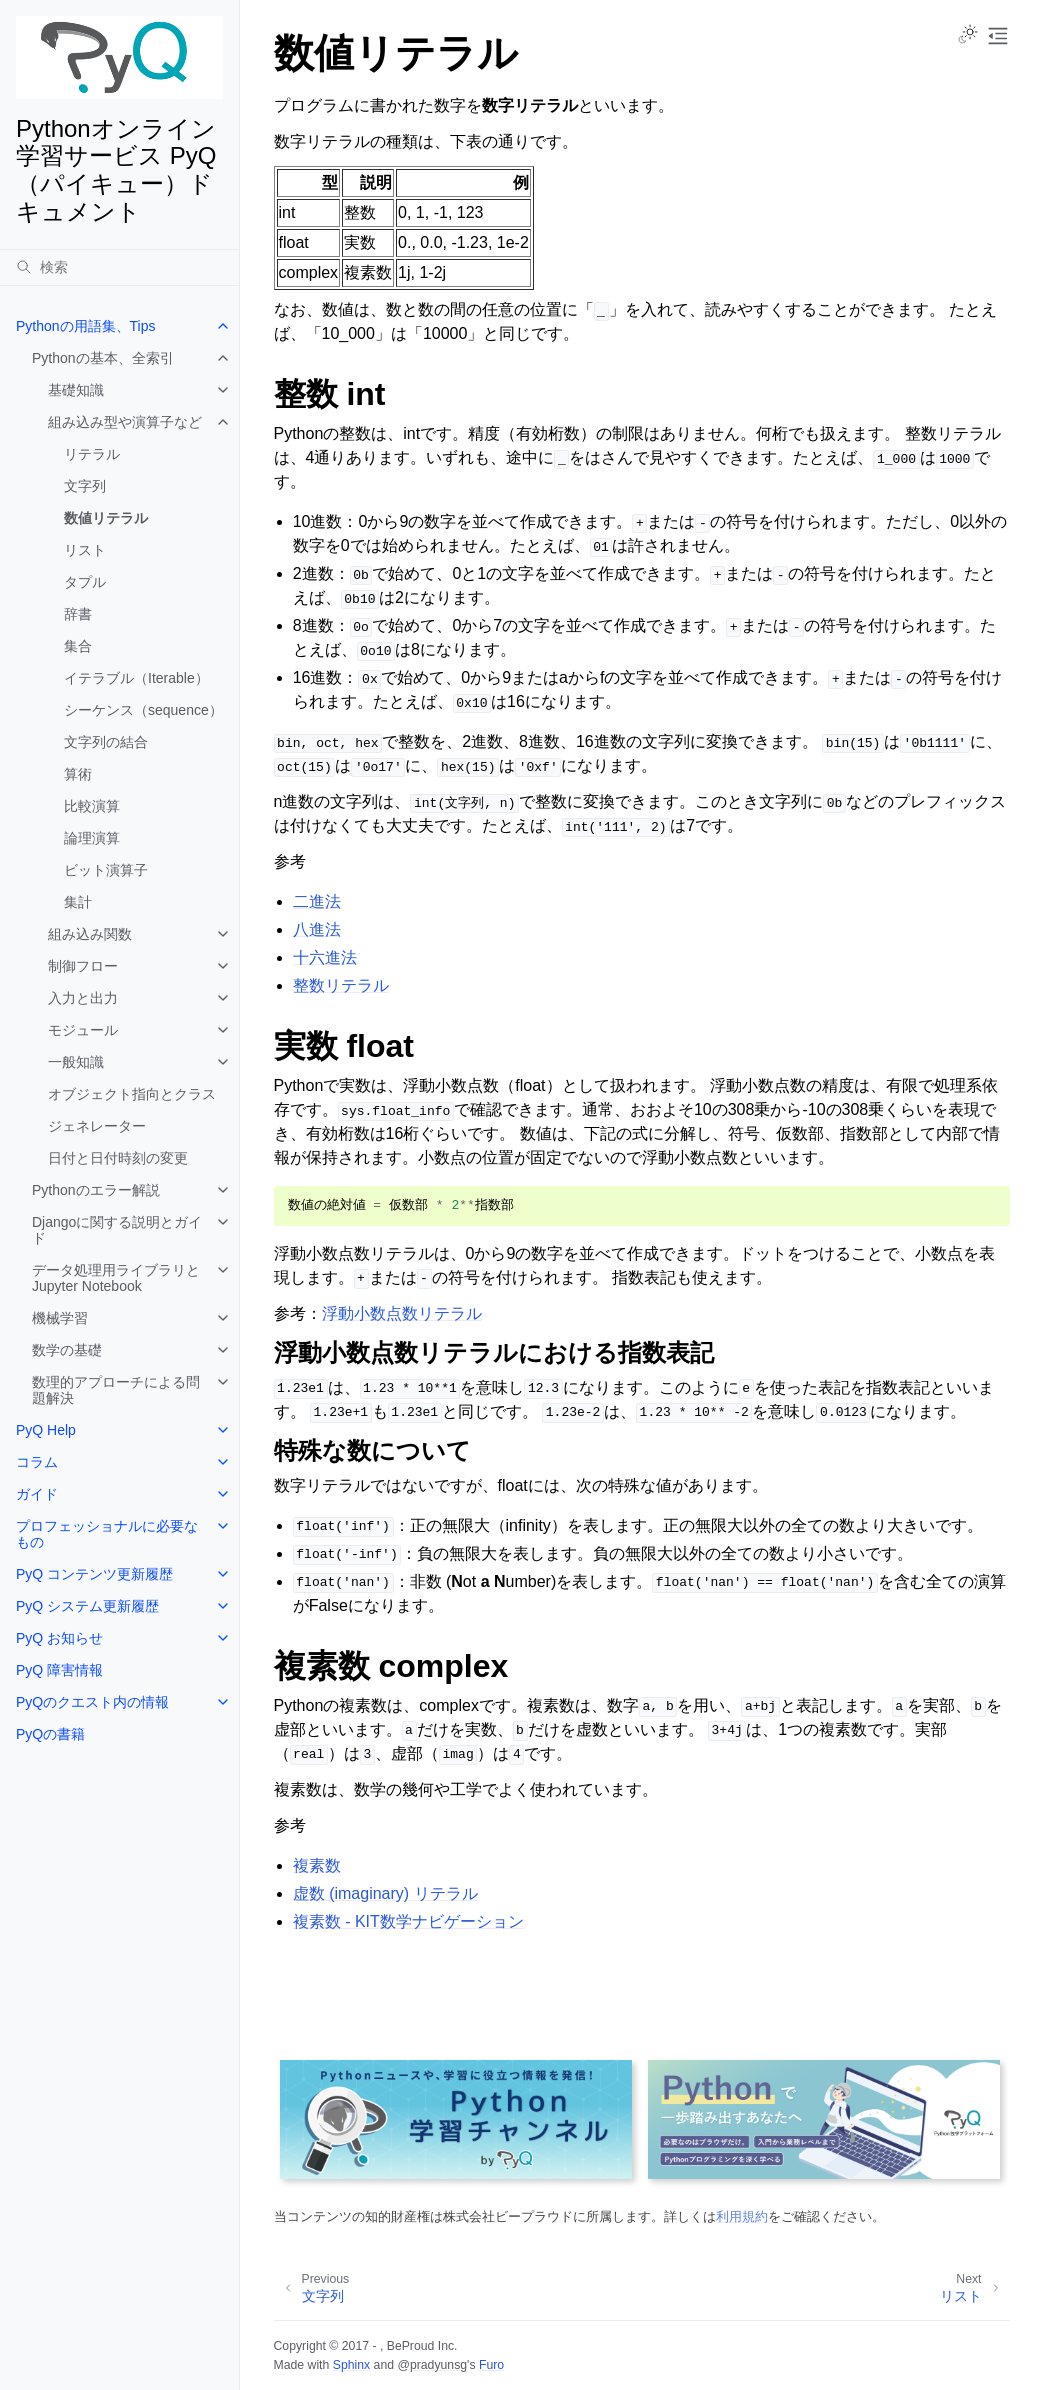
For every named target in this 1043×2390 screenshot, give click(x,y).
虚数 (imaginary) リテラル (385, 1893)
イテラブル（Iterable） (136, 678)
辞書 (78, 614)
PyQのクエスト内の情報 (92, 1702)
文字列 (85, 486)
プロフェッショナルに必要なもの (107, 1534)
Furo (491, 2365)
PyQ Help (46, 1430)
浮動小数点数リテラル (402, 1313)
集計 (78, 902)
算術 (78, 774)
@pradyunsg (432, 2365)
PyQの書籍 (50, 1734)
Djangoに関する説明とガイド (117, 1230)
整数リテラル (341, 985)
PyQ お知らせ (59, 1638)
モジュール (83, 1030)
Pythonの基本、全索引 (103, 358)
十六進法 (325, 957)
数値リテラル (106, 518)
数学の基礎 (67, 1350)
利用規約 (742, 2216)
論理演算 (92, 838)
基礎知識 (76, 390)
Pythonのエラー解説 (96, 1190)
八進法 (317, 929)
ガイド (37, 1494)
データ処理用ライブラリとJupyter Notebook (116, 1278)
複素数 (317, 1865)
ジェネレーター (97, 1126)
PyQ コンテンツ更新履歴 (94, 1574)
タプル (85, 582)
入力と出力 (83, 998)
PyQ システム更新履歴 (87, 1606)
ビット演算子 (106, 870)
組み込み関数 (90, 934)
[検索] (119, 267)
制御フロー (83, 966)
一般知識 (76, 1062)
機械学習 (60, 1318)
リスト (85, 550)
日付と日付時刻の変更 (118, 1158)
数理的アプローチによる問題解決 (116, 1390)
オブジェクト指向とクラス (132, 1094)
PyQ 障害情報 (59, 1670)
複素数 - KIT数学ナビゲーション (408, 1921)
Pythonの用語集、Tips (86, 326)
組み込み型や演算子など (125, 422)
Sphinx (351, 2365)
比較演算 (92, 806)
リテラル (92, 454)
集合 (78, 646)
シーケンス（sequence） (143, 710)
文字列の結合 (106, 742)
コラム (37, 1462)
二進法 (317, 901)
